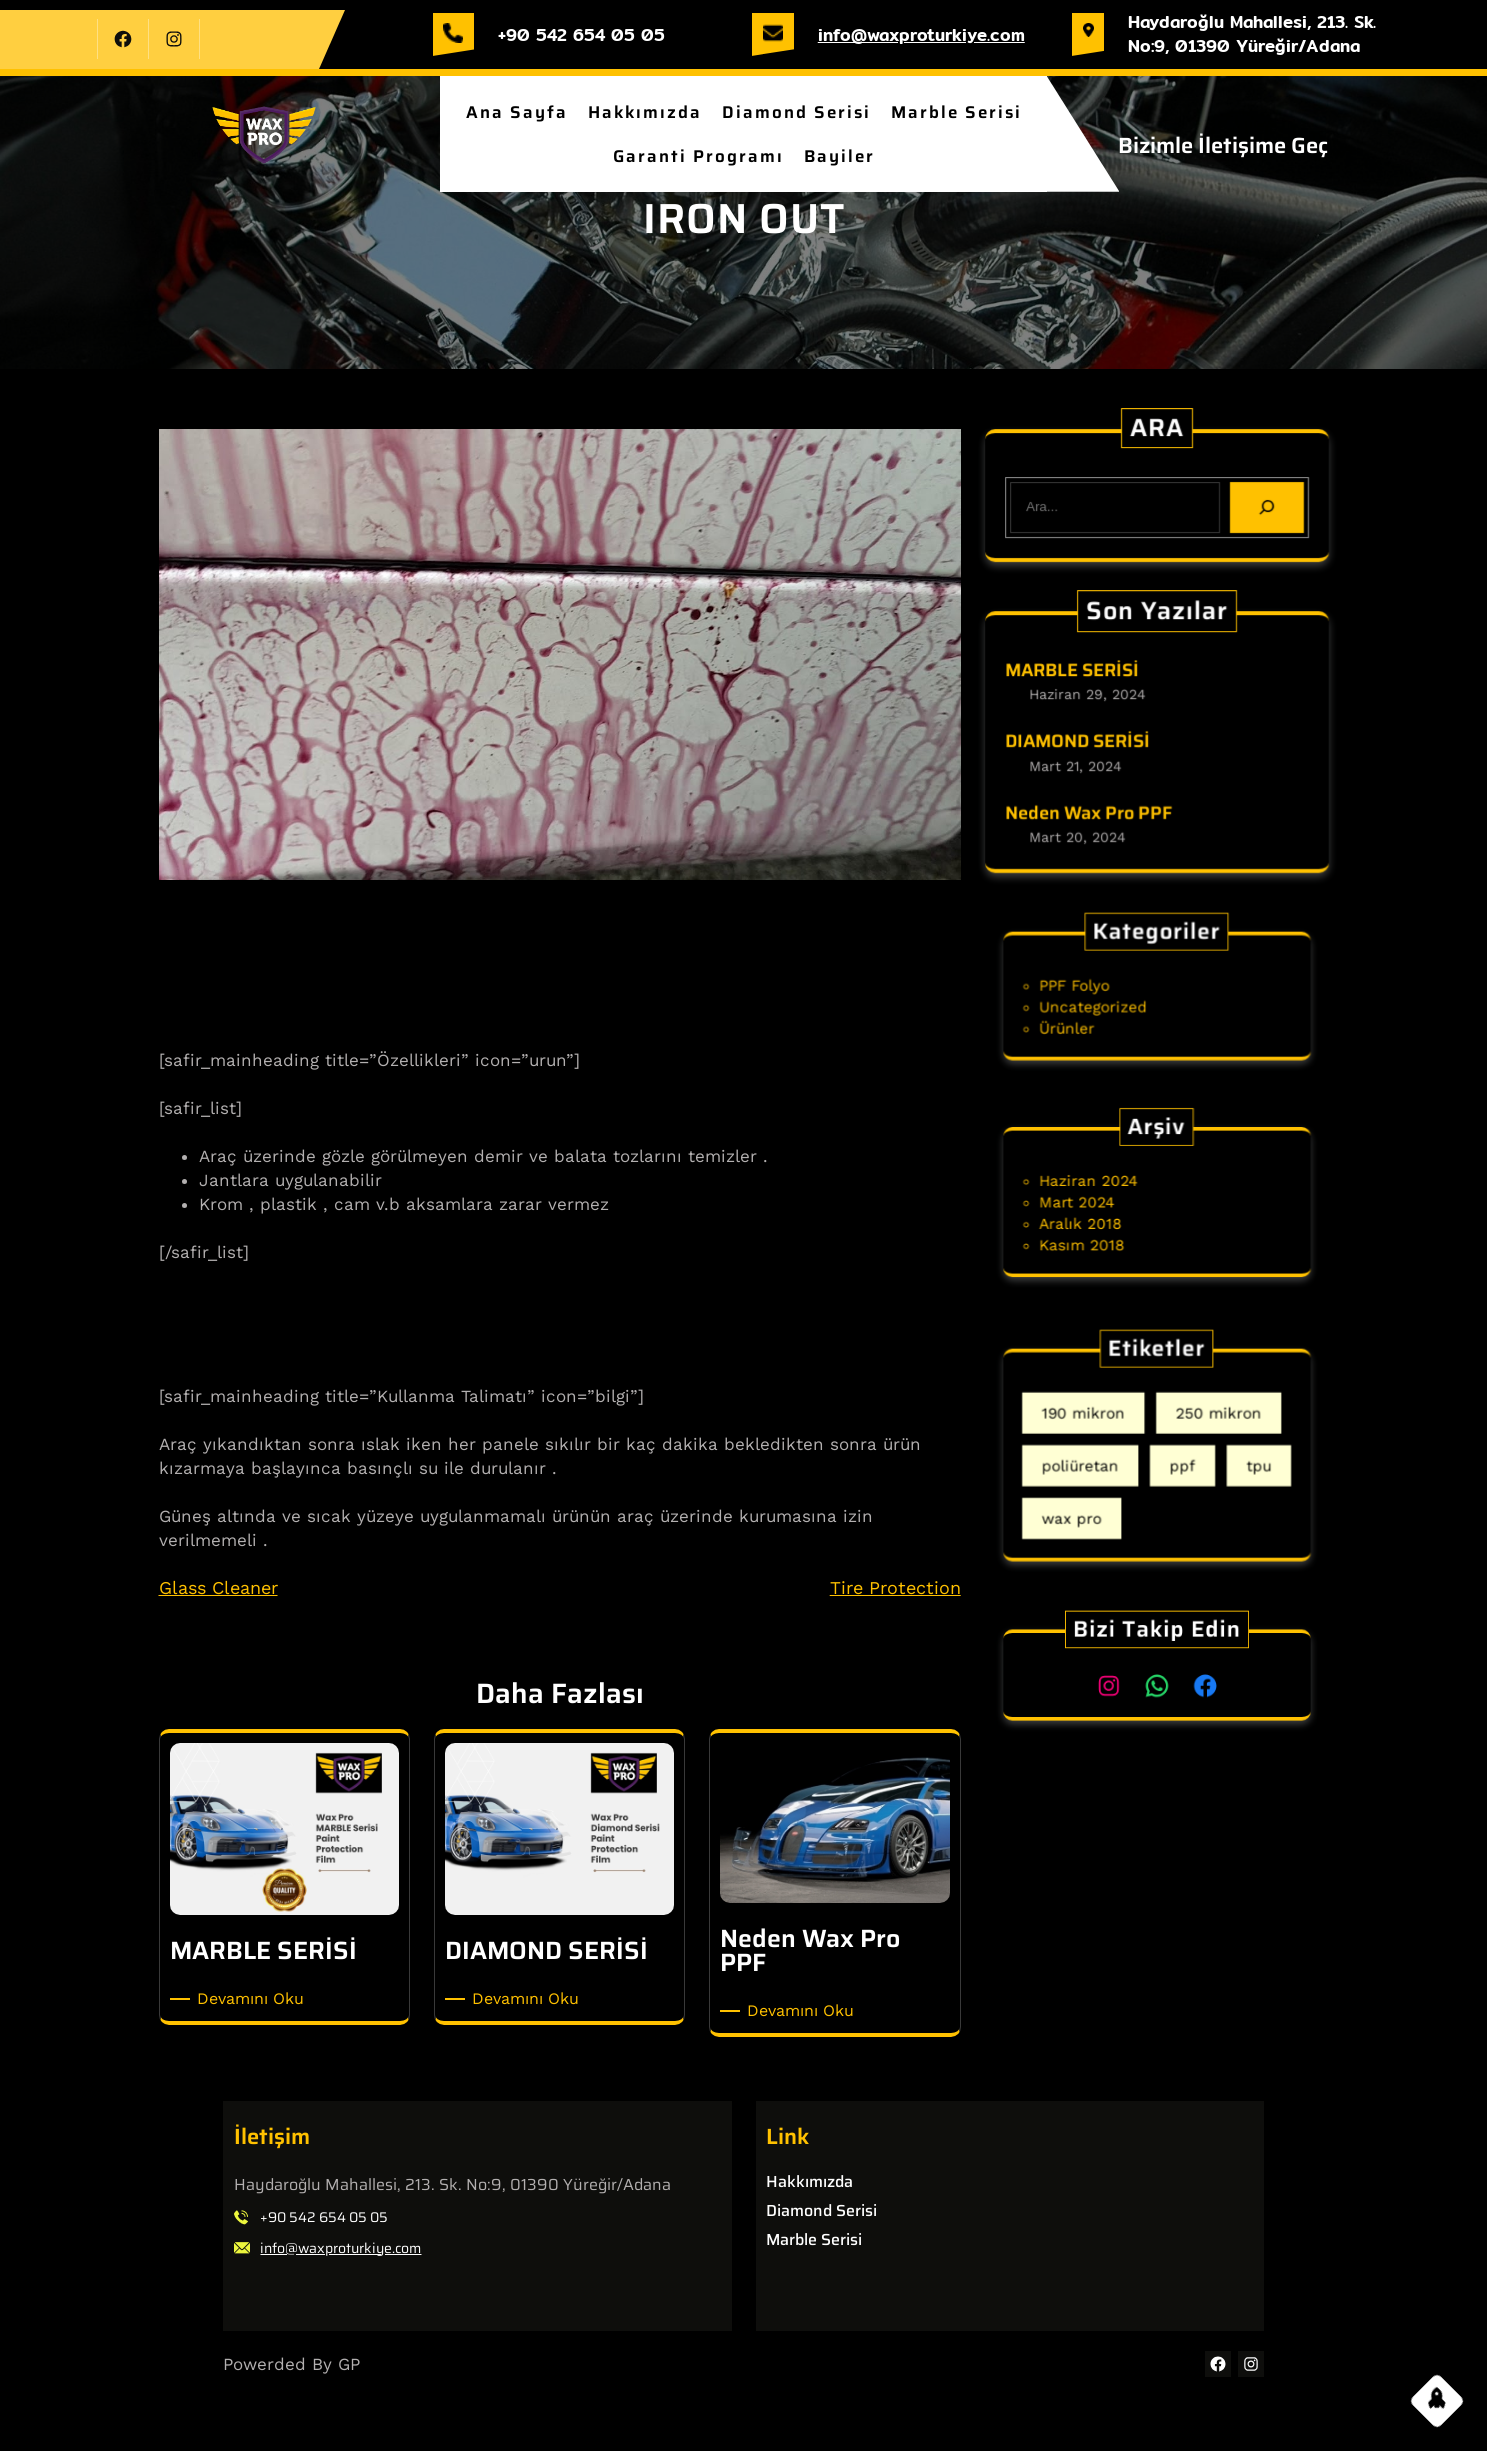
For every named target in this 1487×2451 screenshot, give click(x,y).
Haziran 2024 (1108, 1186)
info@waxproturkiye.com (921, 34)
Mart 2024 (1099, 1201)
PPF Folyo (1098, 988)
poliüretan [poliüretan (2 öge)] (1102, 1462)
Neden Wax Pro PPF (1091, 810)
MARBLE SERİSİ (1076, 674)
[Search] (1262, 506)
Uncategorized (1111, 1003)
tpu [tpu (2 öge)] (1229, 1462)
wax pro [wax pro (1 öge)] (1096, 1499)
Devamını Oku (254, 1999)
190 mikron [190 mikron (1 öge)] (1104, 1424)
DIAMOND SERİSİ (1081, 742)
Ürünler (1092, 1018)
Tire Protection (895, 1587)
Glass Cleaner (218, 1587)
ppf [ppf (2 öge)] (1175, 1462)
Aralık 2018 (1102, 1216)
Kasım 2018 (1103, 1232)
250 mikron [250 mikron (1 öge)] (1200, 1424)
